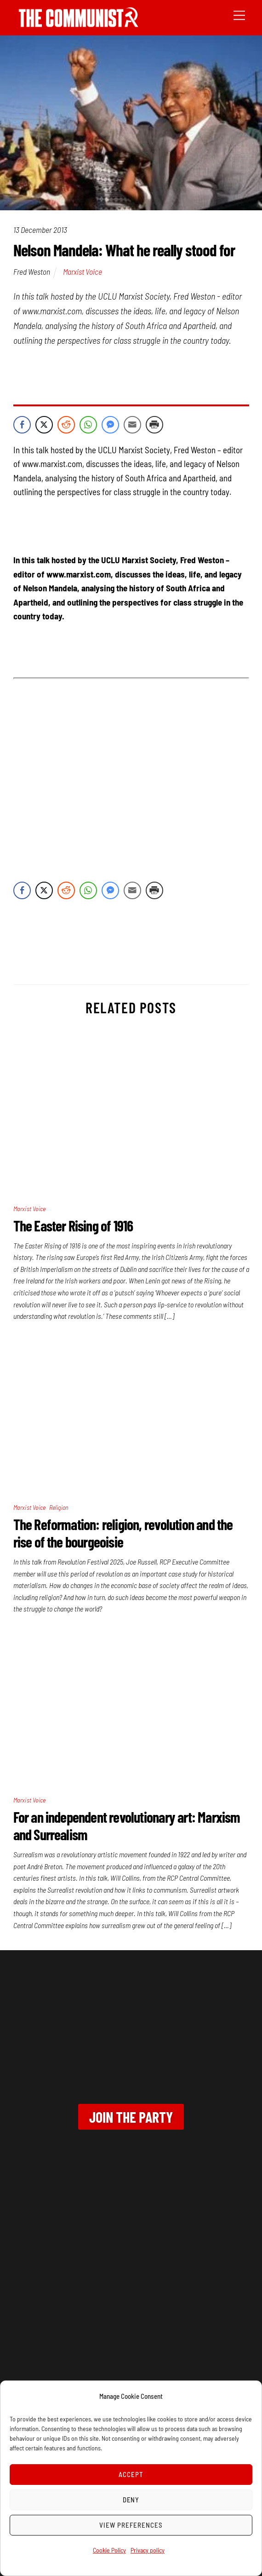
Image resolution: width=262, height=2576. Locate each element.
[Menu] (239, 14)
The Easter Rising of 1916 (73, 1225)
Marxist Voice (82, 271)
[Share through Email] (132, 424)
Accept (131, 2474)
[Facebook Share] (22, 424)
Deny (131, 2499)
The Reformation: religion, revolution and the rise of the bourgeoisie (123, 1532)
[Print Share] (154, 424)
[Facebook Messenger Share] (110, 424)
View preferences (131, 2525)
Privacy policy (148, 2550)
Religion (59, 1507)
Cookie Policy (109, 2550)
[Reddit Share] (66, 424)
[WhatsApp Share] (88, 424)
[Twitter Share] (44, 424)
